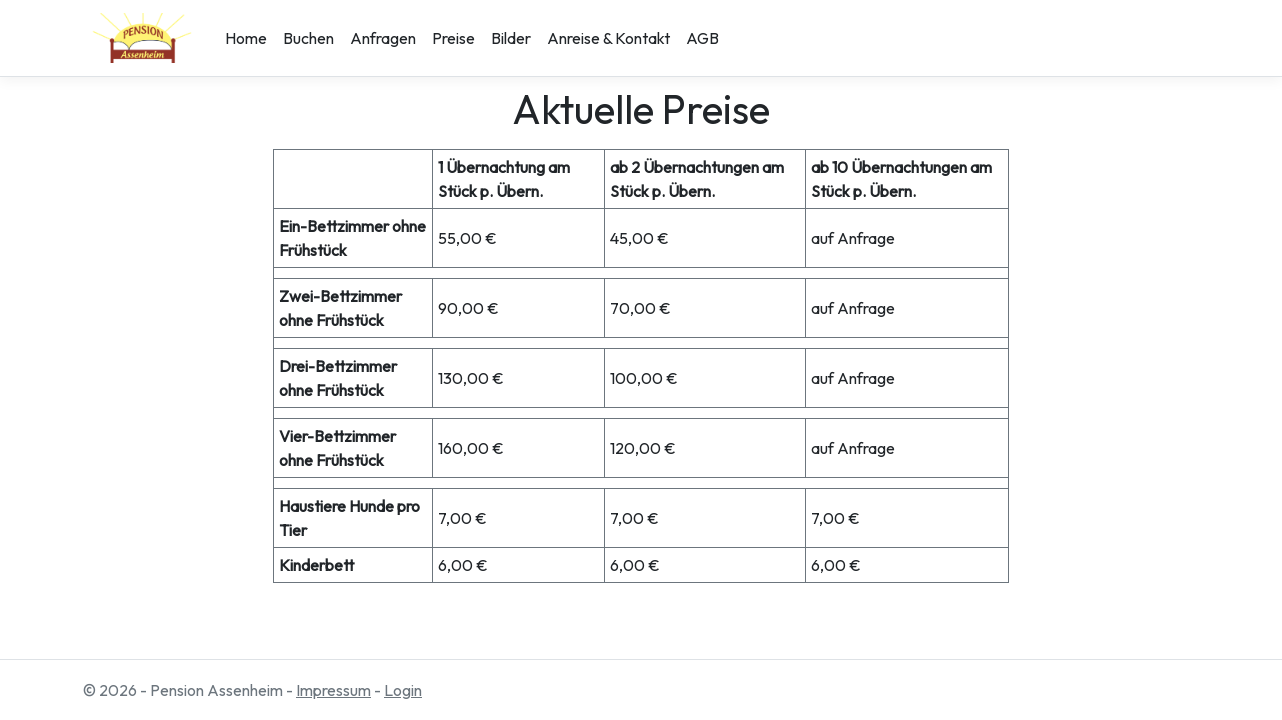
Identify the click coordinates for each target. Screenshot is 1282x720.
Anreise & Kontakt (608, 38)
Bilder (511, 38)
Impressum (333, 690)
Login (403, 690)
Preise (453, 38)
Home (246, 38)
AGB (702, 38)
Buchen (308, 38)
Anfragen (383, 38)
